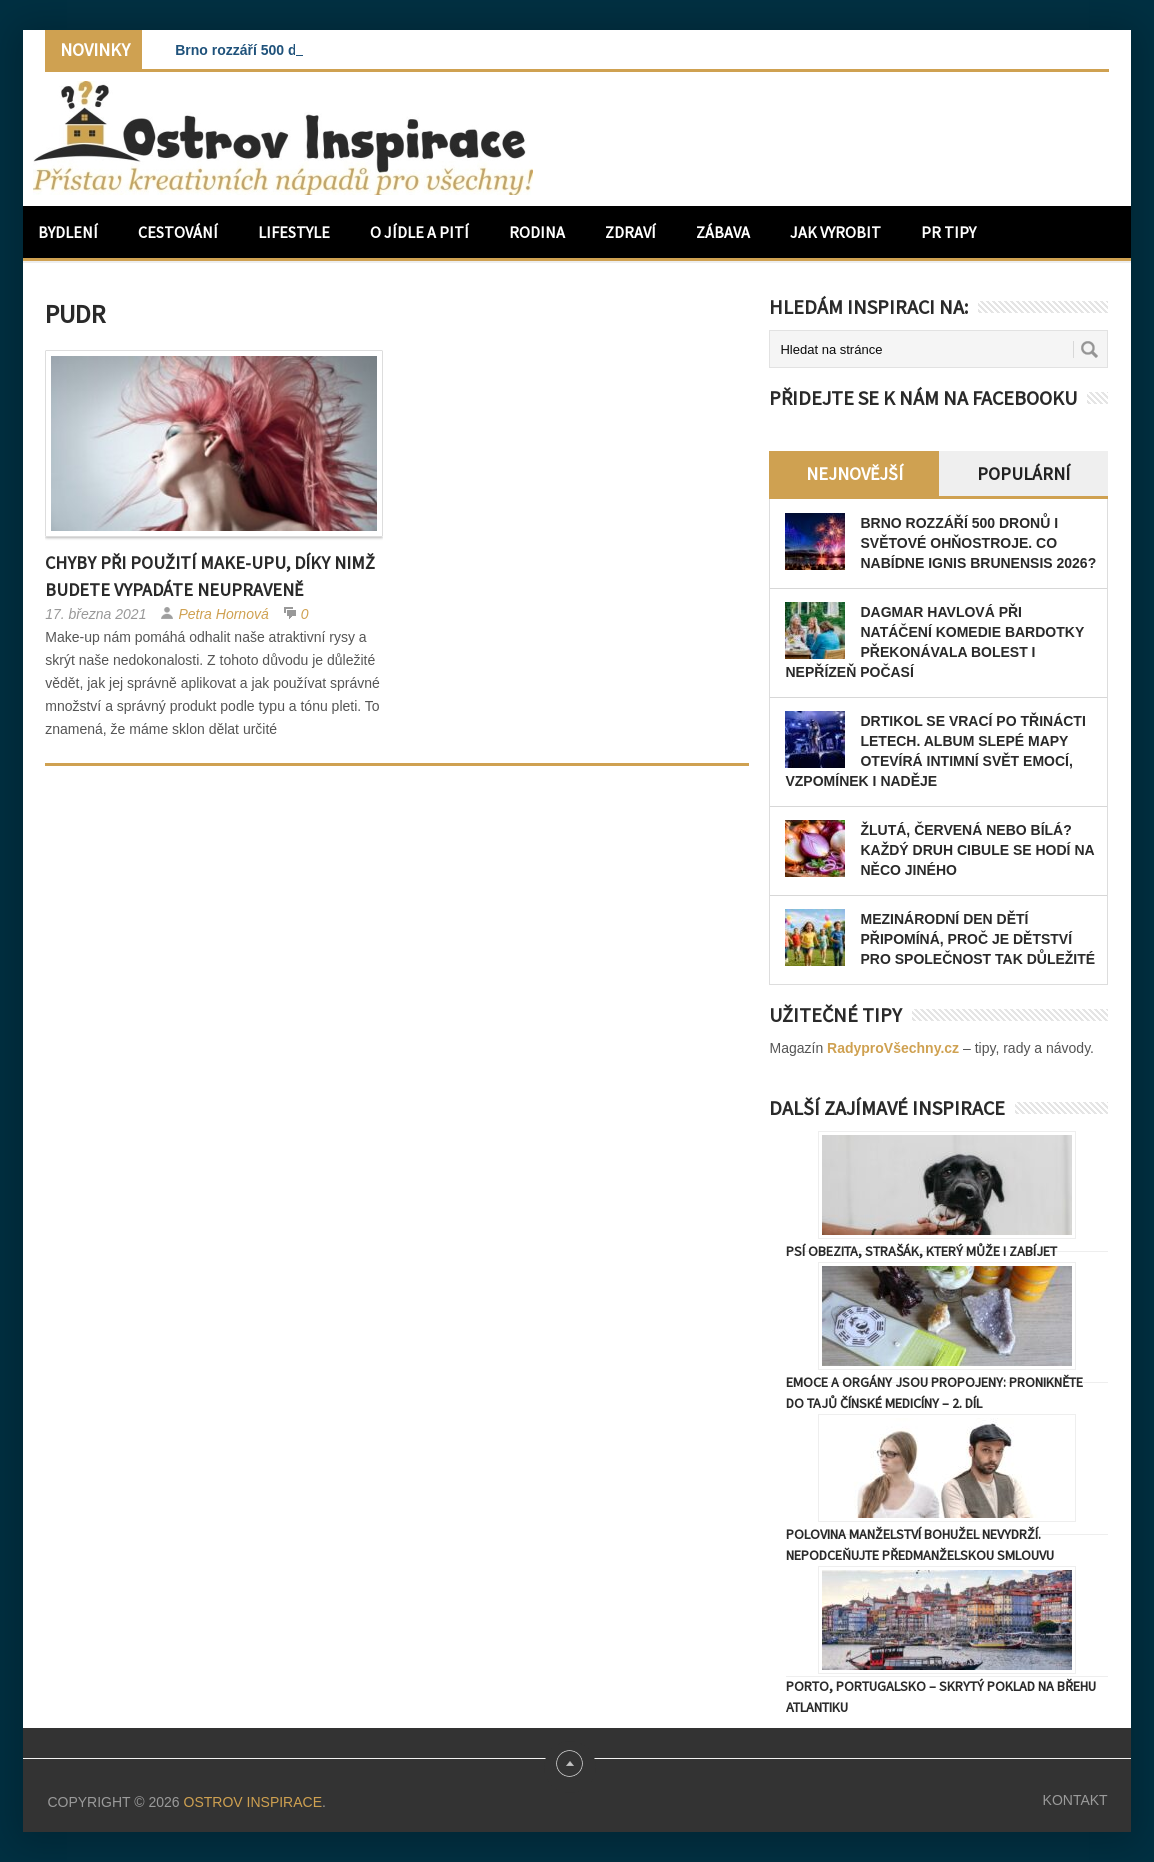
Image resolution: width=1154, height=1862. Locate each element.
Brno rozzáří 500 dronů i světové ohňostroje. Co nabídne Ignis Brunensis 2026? (978, 543)
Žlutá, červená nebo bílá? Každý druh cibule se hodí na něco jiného (977, 850)
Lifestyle (294, 232)
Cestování (178, 232)
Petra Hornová (223, 614)
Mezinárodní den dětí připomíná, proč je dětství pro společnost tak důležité (977, 939)
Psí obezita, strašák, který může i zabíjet (921, 1251)
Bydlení (68, 232)
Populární (1023, 473)
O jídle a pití (419, 232)
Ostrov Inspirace (253, 1802)
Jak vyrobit (835, 232)
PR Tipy (948, 232)
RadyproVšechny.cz (893, 1048)
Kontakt (1075, 1800)
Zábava (723, 232)
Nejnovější (854, 473)
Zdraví (630, 232)
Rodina (537, 232)
